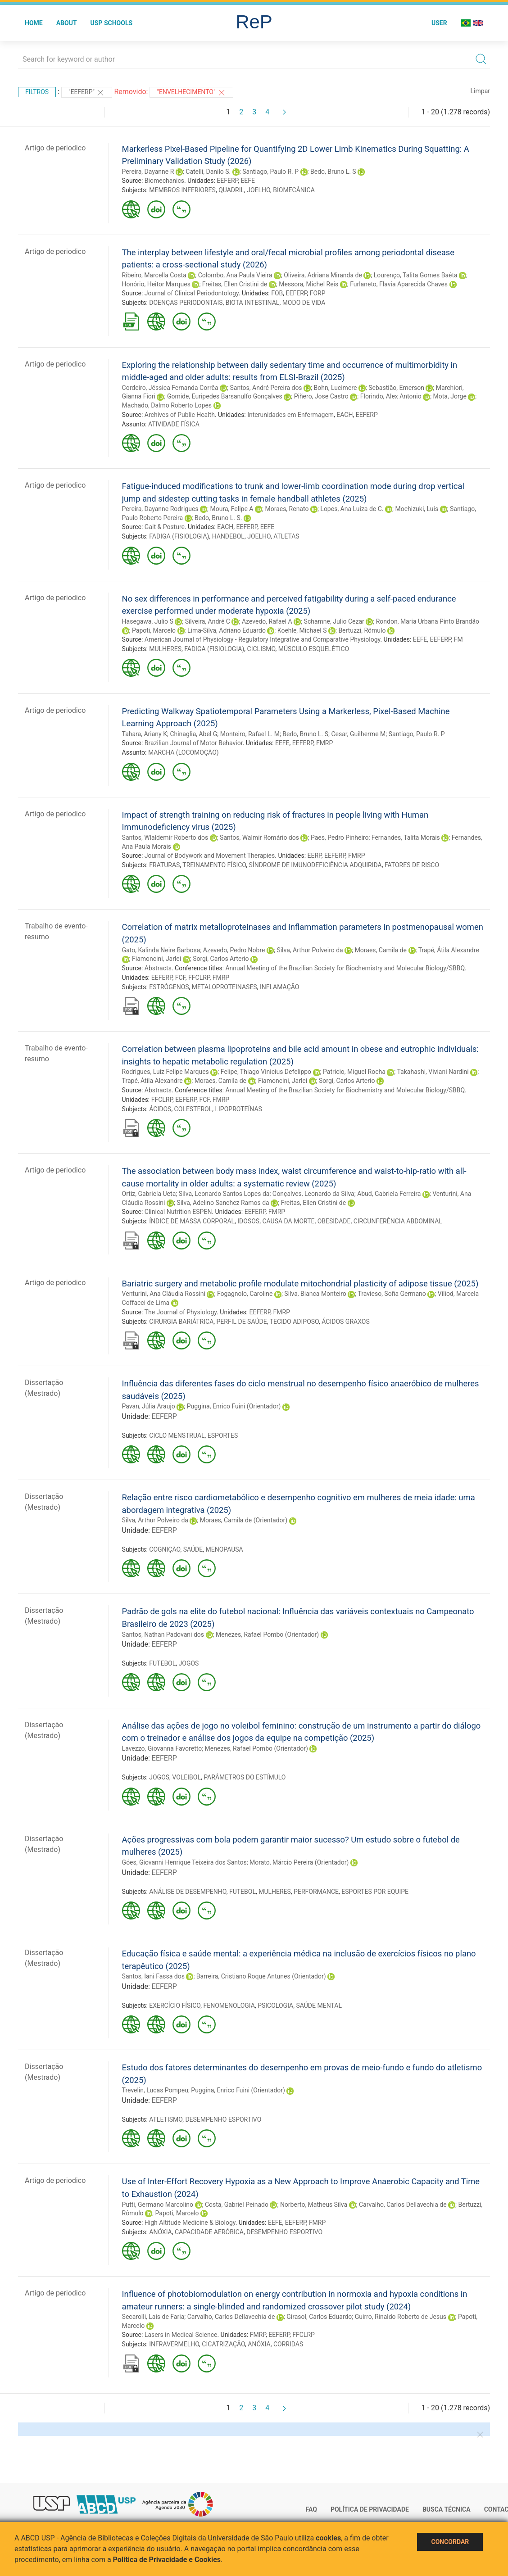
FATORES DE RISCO (412, 865)
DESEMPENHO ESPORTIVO (223, 2119)
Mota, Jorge (450, 396)
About (66, 23)
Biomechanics (164, 180)
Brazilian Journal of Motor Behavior (194, 743)
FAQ (311, 2509)
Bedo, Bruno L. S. (218, 517)
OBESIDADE (334, 1221)
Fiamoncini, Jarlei (156, 958)
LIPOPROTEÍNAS (238, 1109)
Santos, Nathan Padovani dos (163, 1634)
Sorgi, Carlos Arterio (221, 958)
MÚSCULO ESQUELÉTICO (313, 648)
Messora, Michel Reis (308, 284)
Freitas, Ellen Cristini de (234, 284)
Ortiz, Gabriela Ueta (149, 1193)
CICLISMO (261, 648)
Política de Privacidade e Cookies (167, 2559)
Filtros (37, 91)
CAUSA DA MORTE (288, 1221)
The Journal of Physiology (181, 1312)
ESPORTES (223, 1435)
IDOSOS (248, 1221)
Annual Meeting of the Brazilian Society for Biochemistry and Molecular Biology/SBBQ (345, 968)
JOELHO (258, 190)
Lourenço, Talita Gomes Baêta (416, 275)
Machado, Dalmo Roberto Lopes (167, 405)
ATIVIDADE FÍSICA (174, 424)
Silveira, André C (207, 621)
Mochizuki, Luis (416, 508)
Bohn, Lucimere (335, 387)
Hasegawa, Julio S (147, 621)
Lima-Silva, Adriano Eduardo (226, 630)
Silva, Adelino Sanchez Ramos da (223, 1202)
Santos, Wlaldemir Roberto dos (165, 837)
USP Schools (112, 23)
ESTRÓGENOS (169, 987)
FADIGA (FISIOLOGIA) (179, 536)
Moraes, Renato (286, 508)
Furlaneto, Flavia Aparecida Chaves (399, 284)
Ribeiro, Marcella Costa (154, 275)
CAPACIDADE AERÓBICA (209, 2232)
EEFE (247, 180)
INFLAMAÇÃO (279, 987)
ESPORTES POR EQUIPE (374, 1891)
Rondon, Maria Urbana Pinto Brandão (427, 621)
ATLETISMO (165, 2119)
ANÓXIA (160, 2232)
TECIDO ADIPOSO (294, 1321)
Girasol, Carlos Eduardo (319, 2316)
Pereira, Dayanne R (148, 171)
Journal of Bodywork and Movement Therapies (210, 855)
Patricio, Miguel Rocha (354, 1071)
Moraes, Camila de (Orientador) (243, 1520)
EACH (344, 414)
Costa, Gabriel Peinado (236, 2204)
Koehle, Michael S (302, 630)
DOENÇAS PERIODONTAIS (185, 302)
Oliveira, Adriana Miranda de (323, 275)
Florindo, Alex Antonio (391, 396)
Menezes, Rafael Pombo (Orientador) (267, 1634)
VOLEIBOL (186, 1777)
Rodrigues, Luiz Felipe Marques (165, 1071)
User (439, 23)
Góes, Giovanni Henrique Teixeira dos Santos (184, 1862)
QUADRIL (231, 190)
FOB (277, 293)
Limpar (480, 91)
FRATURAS (164, 865)
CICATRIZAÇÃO (223, 2344)
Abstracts (158, 968)
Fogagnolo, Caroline (245, 1293)
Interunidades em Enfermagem (290, 414)
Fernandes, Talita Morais (406, 837)
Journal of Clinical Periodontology (192, 293)
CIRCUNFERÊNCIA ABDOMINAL (398, 1221)
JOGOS (189, 1663)
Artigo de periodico (55, 148)
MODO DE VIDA (304, 302)
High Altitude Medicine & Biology (190, 2222)
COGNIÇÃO (164, 1549)
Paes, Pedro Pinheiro (339, 837)
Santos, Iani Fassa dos (153, 1976)
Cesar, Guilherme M (358, 734)
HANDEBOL (228, 536)
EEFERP (227, 180)
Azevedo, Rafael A (267, 621)
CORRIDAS (288, 2344)
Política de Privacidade (370, 2509)
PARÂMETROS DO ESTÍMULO (245, 1777)
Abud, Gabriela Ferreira (389, 1193)
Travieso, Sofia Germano (392, 1293)
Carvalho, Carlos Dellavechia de (403, 2204)
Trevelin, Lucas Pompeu (155, 2090)
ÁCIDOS (160, 1109)
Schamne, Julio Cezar (334, 621)
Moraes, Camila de (381, 950)
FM (458, 639)
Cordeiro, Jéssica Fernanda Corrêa (170, 387)
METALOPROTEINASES (224, 987)
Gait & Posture (165, 526)
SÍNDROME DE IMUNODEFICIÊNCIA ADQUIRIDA (315, 865)
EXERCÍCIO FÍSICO (174, 2005)
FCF (180, 977)
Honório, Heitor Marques (156, 284)
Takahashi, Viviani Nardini (433, 1071)
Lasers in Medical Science (181, 2334)
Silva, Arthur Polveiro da (310, 950)
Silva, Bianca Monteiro (315, 1293)
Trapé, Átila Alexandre (448, 950)
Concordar (450, 2541)
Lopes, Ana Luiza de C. (351, 508)
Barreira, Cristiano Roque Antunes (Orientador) (261, 1976)
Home (34, 23)
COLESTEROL (193, 1109)
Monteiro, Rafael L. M (250, 734)
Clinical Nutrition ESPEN (178, 1211)
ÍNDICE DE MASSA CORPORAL (192, 1221)
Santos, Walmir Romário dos (259, 837)
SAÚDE (193, 1549)
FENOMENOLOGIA (228, 2005)
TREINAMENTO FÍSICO (214, 865)
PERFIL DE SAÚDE (242, 1321)
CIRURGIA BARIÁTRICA (181, 1321)
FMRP (324, 743)
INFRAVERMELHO (174, 2344)
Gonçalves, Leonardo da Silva (313, 1193)
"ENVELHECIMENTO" (191, 92)
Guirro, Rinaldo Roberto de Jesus (400, 2316)
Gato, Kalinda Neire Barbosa (161, 950)
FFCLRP (198, 977)
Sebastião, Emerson (396, 387)
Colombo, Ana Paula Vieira (235, 275)
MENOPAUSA (224, 1549)
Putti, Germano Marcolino (157, 2204)
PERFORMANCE (316, 1891)
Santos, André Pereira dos (266, 387)
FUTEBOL (162, 1663)
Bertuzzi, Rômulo (362, 630)
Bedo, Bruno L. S (333, 171)
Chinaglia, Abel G (193, 734)
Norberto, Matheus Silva (313, 2204)
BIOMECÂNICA (294, 190)
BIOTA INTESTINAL (253, 302)
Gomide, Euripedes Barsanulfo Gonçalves (224, 396)
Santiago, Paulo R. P (270, 171)
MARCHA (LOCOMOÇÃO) (183, 752)
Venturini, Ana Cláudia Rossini (163, 1293)
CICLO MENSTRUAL (176, 1435)
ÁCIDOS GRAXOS (345, 1321)
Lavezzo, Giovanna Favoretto (162, 1748)
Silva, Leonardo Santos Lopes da (224, 1193)
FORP (318, 293)
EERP (315, 855)
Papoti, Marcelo (154, 630)
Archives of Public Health (180, 414)
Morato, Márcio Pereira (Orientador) (299, 1862)
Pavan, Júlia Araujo (148, 1406)
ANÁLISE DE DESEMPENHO (187, 1891)
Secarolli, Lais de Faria (153, 2316)
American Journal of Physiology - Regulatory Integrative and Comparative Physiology (263, 639)
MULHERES (165, 648)
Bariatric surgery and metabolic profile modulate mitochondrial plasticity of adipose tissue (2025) (300, 1283)
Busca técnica (446, 2509)
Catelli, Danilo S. (208, 171)
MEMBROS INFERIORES (182, 190)
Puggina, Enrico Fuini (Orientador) (234, 1406)
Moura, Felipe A (232, 508)
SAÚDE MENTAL (318, 2005)
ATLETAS (286, 536)
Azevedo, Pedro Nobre (234, 950)
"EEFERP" (86, 92)
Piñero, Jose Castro (321, 396)
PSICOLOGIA (275, 2005)
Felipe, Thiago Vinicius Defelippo (266, 1071)
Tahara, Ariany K (144, 734)
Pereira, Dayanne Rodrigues (160, 508)
